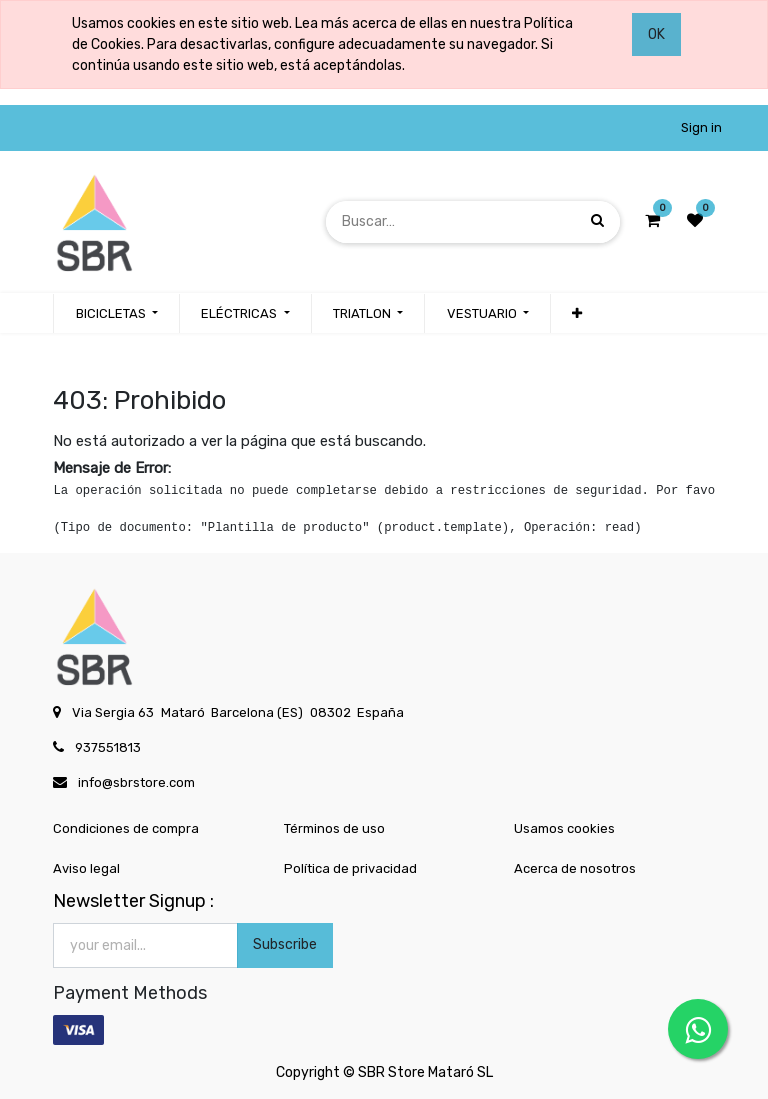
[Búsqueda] (597, 221)
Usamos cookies (564, 828)
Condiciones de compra (126, 828)
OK (656, 34)
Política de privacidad (350, 868)
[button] (577, 314)
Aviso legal (86, 868)
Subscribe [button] (285, 944)
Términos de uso (334, 828)
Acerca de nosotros (575, 868)
